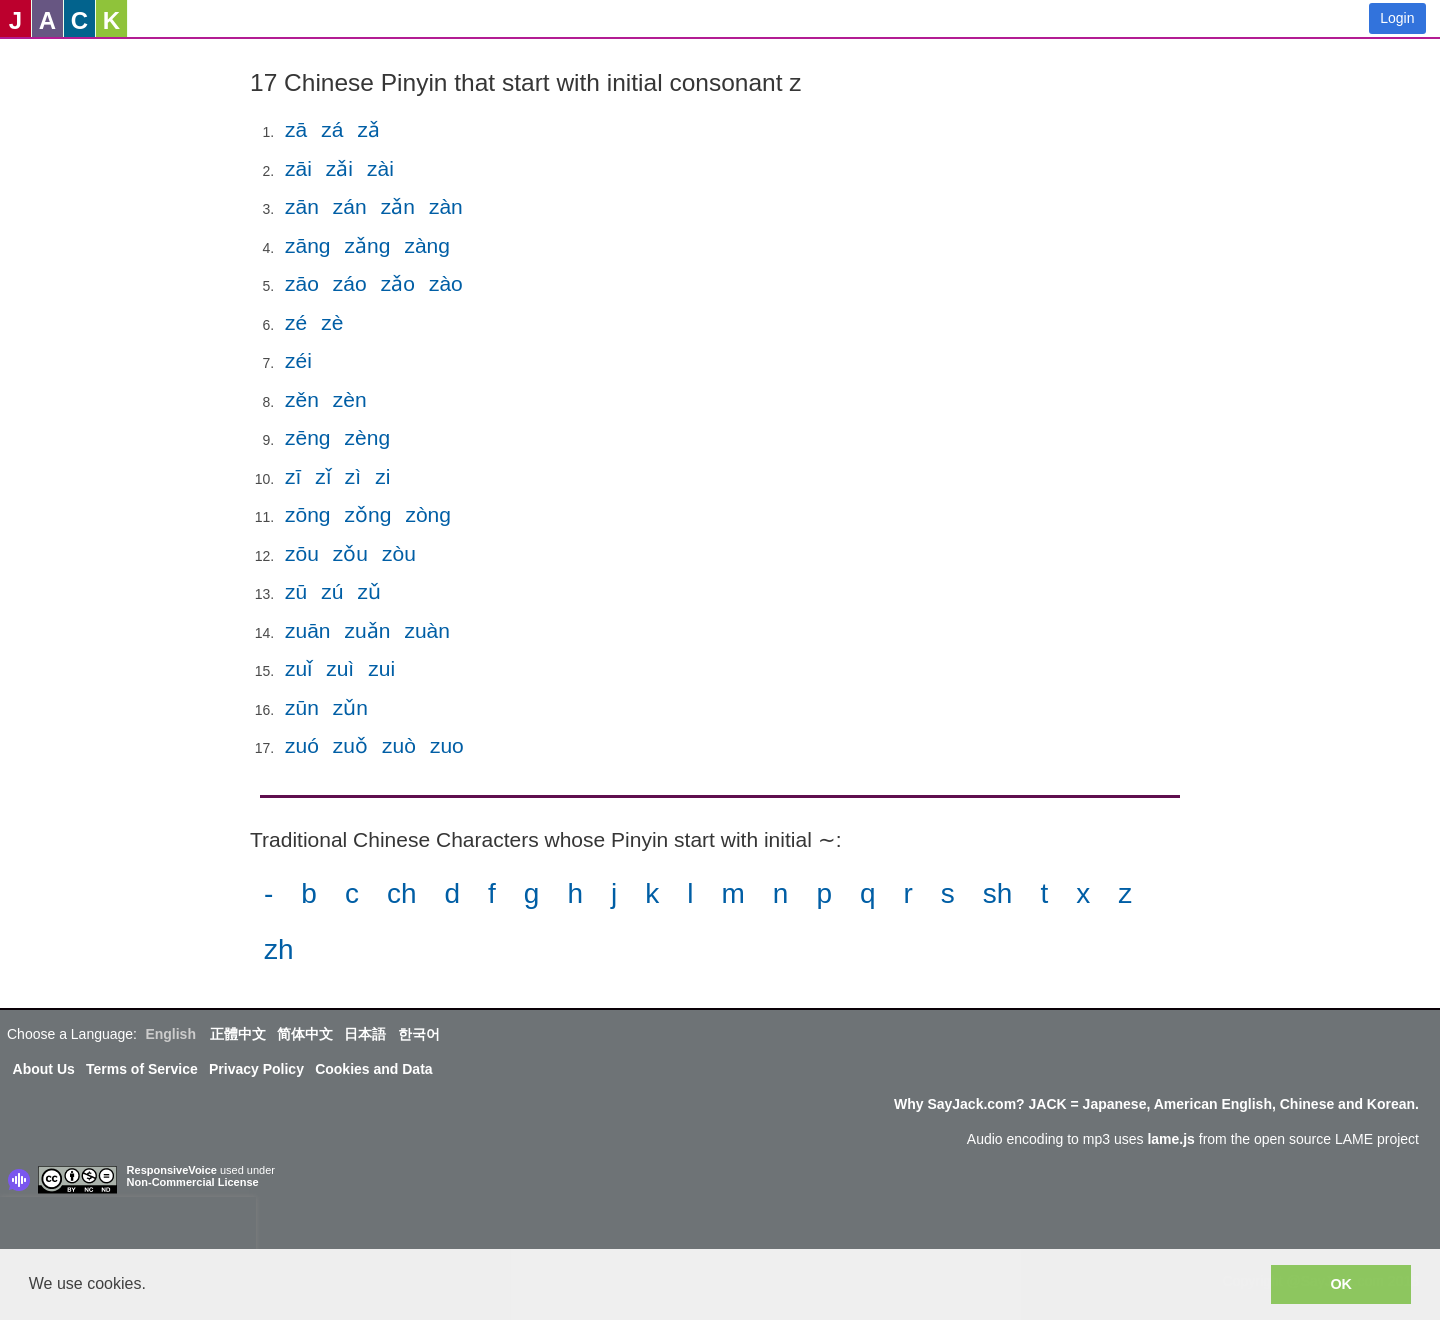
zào (446, 283)
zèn (350, 399)
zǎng (368, 245)
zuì (340, 668)
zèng (368, 437)
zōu (302, 553)
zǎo (398, 283)
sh (998, 893)
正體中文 (238, 1034)
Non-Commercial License (193, 1182)
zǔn (350, 707)
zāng (308, 245)
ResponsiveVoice (172, 1170)
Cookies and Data (373, 1069)
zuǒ (350, 745)
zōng (308, 514)
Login (1397, 18)
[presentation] (128, 1227)
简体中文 (305, 1034)
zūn (302, 707)
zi (382, 476)
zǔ (369, 591)
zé (296, 322)
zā (296, 129)
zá (332, 129)
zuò (399, 745)
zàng (427, 245)
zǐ (323, 476)
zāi (298, 168)
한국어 (419, 1034)
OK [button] (1341, 1284)
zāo (302, 283)
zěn (302, 399)
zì (353, 476)
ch (402, 893)
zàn (446, 206)
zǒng (368, 514)
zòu (399, 553)
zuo (447, 745)
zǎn (398, 206)
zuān (308, 630)
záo (350, 283)
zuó (302, 745)
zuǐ (298, 668)
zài (380, 168)
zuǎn (368, 630)
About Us (44, 1069)
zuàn (427, 630)
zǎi (339, 168)
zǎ (368, 129)
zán (350, 206)
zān (302, 206)
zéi (298, 360)
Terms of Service (142, 1069)
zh (279, 949)
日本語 (365, 1034)
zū (296, 591)
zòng (428, 514)
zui (381, 668)
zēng (308, 437)
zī (293, 476)
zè (332, 322)
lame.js (1170, 1139)
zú (332, 591)
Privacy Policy (256, 1069)
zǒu (350, 553)
